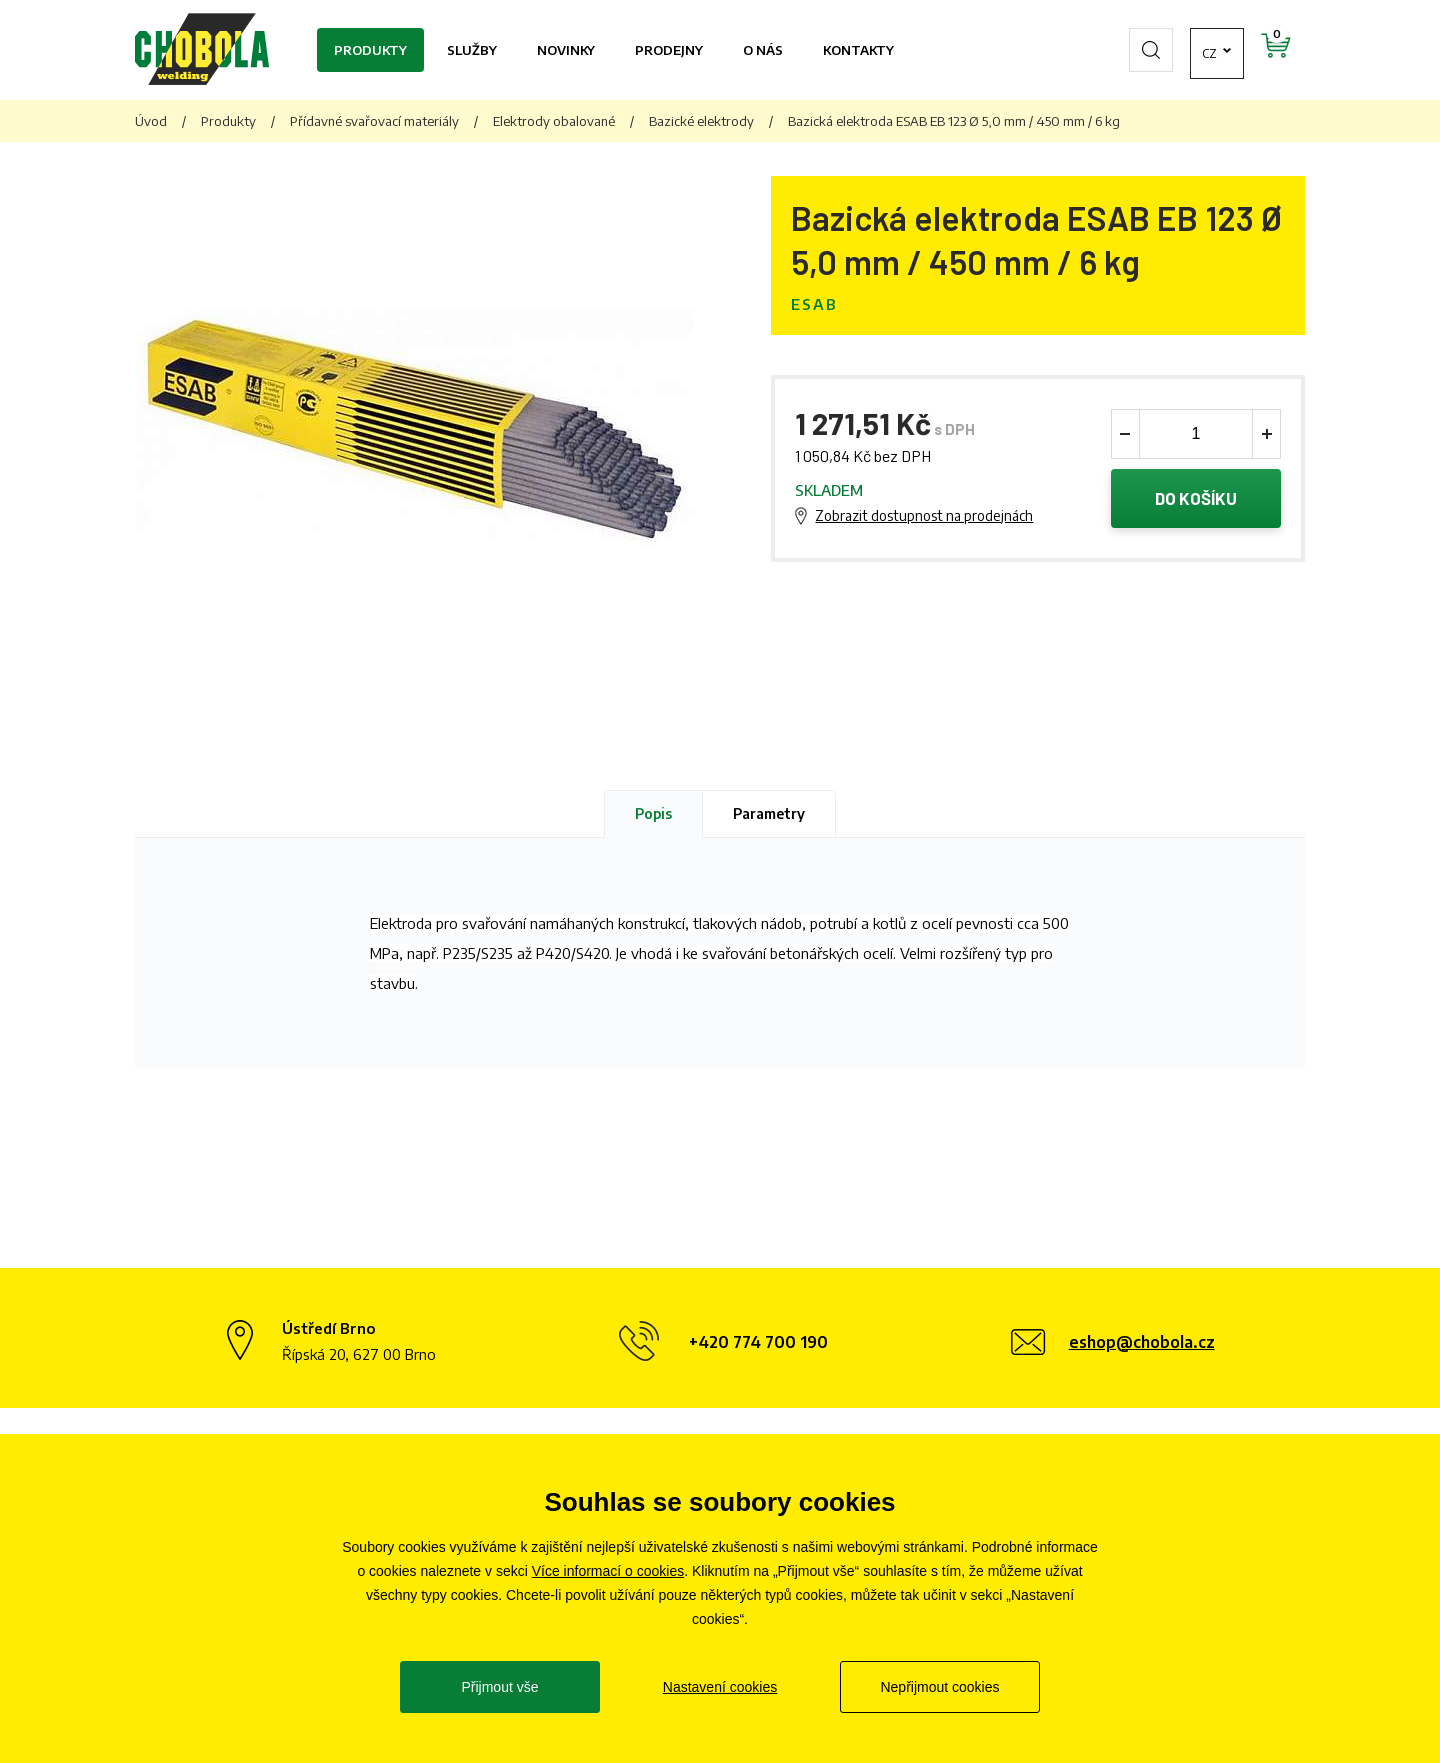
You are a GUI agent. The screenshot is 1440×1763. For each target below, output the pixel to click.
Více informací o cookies (608, 1571)
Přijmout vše (499, 1687)
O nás (763, 50)
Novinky (566, 50)
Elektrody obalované (554, 121)
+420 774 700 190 (758, 1342)
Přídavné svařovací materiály (374, 121)
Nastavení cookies (720, 1687)
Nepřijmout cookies (939, 1687)
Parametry (769, 813)
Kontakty (858, 50)
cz (1155, 50)
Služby (472, 50)
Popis (653, 813)
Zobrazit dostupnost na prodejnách (924, 515)
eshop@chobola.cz (1142, 1342)
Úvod (151, 121)
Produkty (370, 50)
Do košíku (1196, 499)
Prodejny (669, 50)
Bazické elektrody (701, 121)
